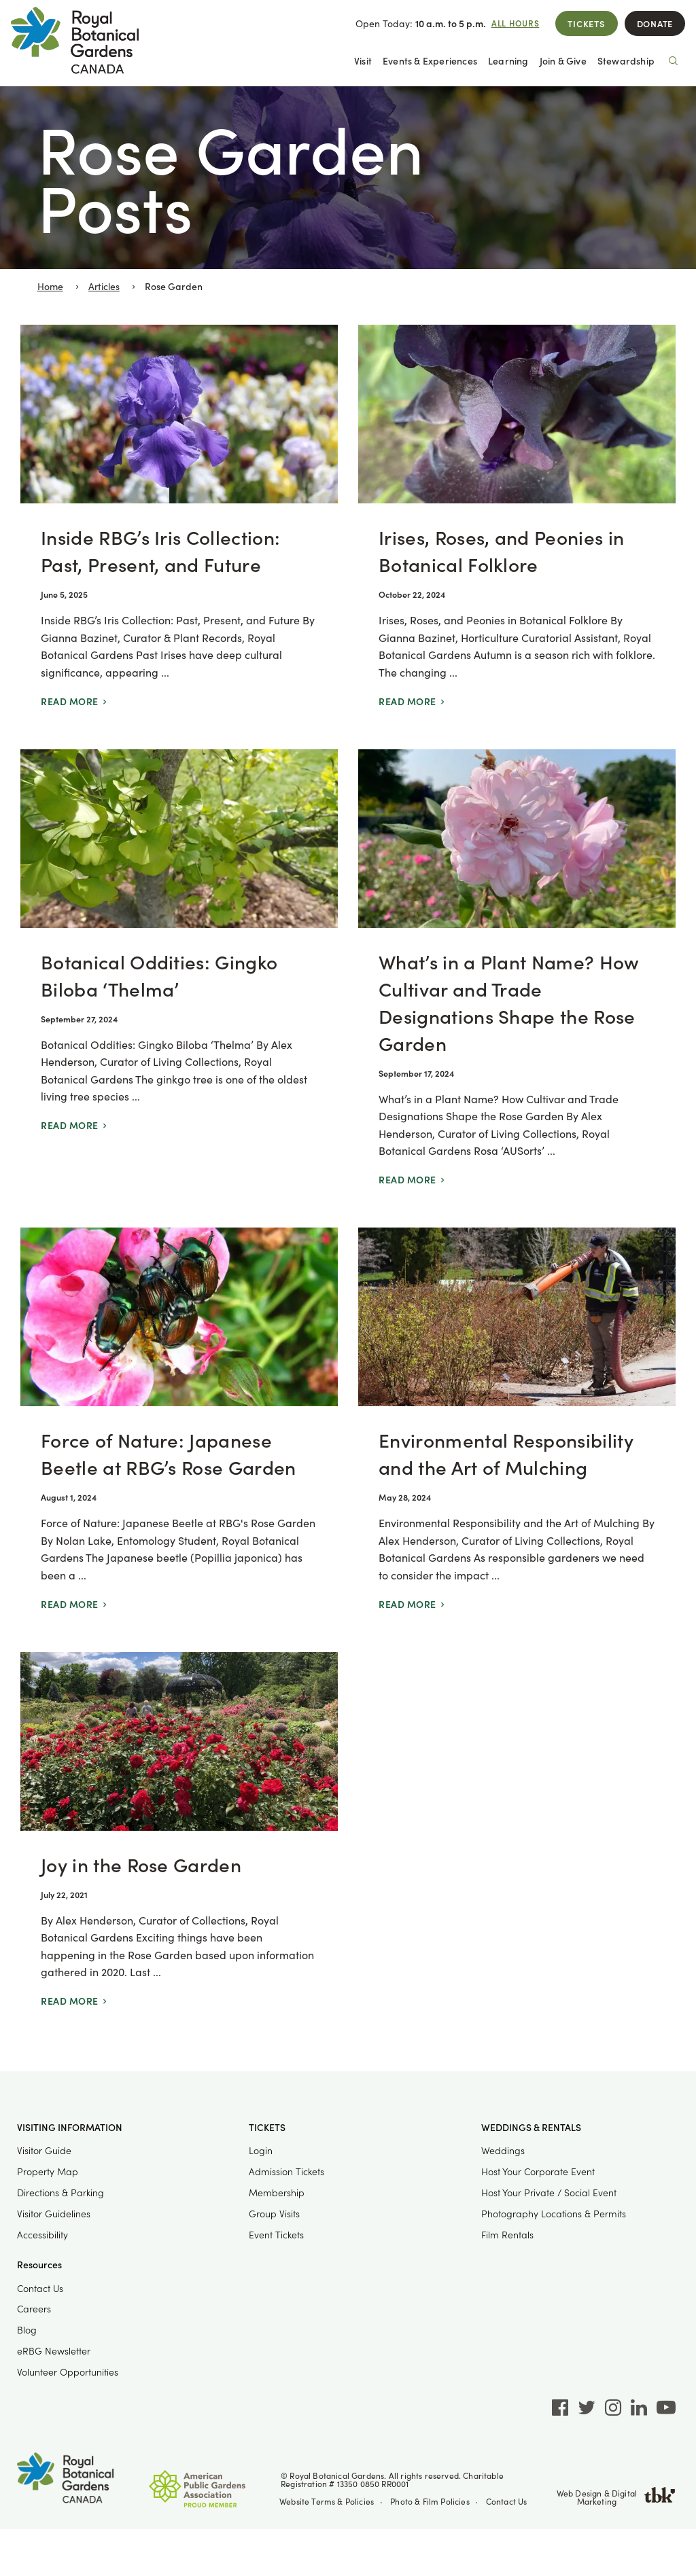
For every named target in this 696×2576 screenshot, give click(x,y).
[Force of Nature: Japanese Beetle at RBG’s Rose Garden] (179, 1430)
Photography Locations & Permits (553, 2213)
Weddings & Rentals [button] (531, 2127)
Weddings (503, 2150)
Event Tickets (276, 2234)
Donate (655, 23)
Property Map (47, 2171)
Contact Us (40, 2288)
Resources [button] (39, 2264)
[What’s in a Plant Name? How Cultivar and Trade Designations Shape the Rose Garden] (517, 978)
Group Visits (274, 2213)
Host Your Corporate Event (538, 2171)
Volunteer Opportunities (67, 2371)
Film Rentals (507, 2234)
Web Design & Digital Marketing (617, 2497)
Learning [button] (508, 60)
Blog (27, 2329)
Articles (104, 286)
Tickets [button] (267, 2127)
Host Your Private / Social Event (548, 2192)
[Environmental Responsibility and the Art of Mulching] (517, 1430)
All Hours (515, 23)
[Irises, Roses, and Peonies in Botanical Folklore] (517, 527)
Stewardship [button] (626, 60)
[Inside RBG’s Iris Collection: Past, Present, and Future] (179, 527)
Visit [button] (363, 60)
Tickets (586, 23)
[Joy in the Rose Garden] (179, 1840)
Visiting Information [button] (69, 2127)
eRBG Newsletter (53, 2350)
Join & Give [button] (563, 60)
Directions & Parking (60, 2192)
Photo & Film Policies (430, 2501)
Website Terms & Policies (326, 2501)
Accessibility (42, 2234)
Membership (276, 2192)
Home (50, 286)
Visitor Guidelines (53, 2213)
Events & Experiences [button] (430, 60)
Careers (34, 2308)
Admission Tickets (286, 2171)
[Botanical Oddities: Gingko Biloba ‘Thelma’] (179, 978)
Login (261, 2150)
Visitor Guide (44, 2150)
